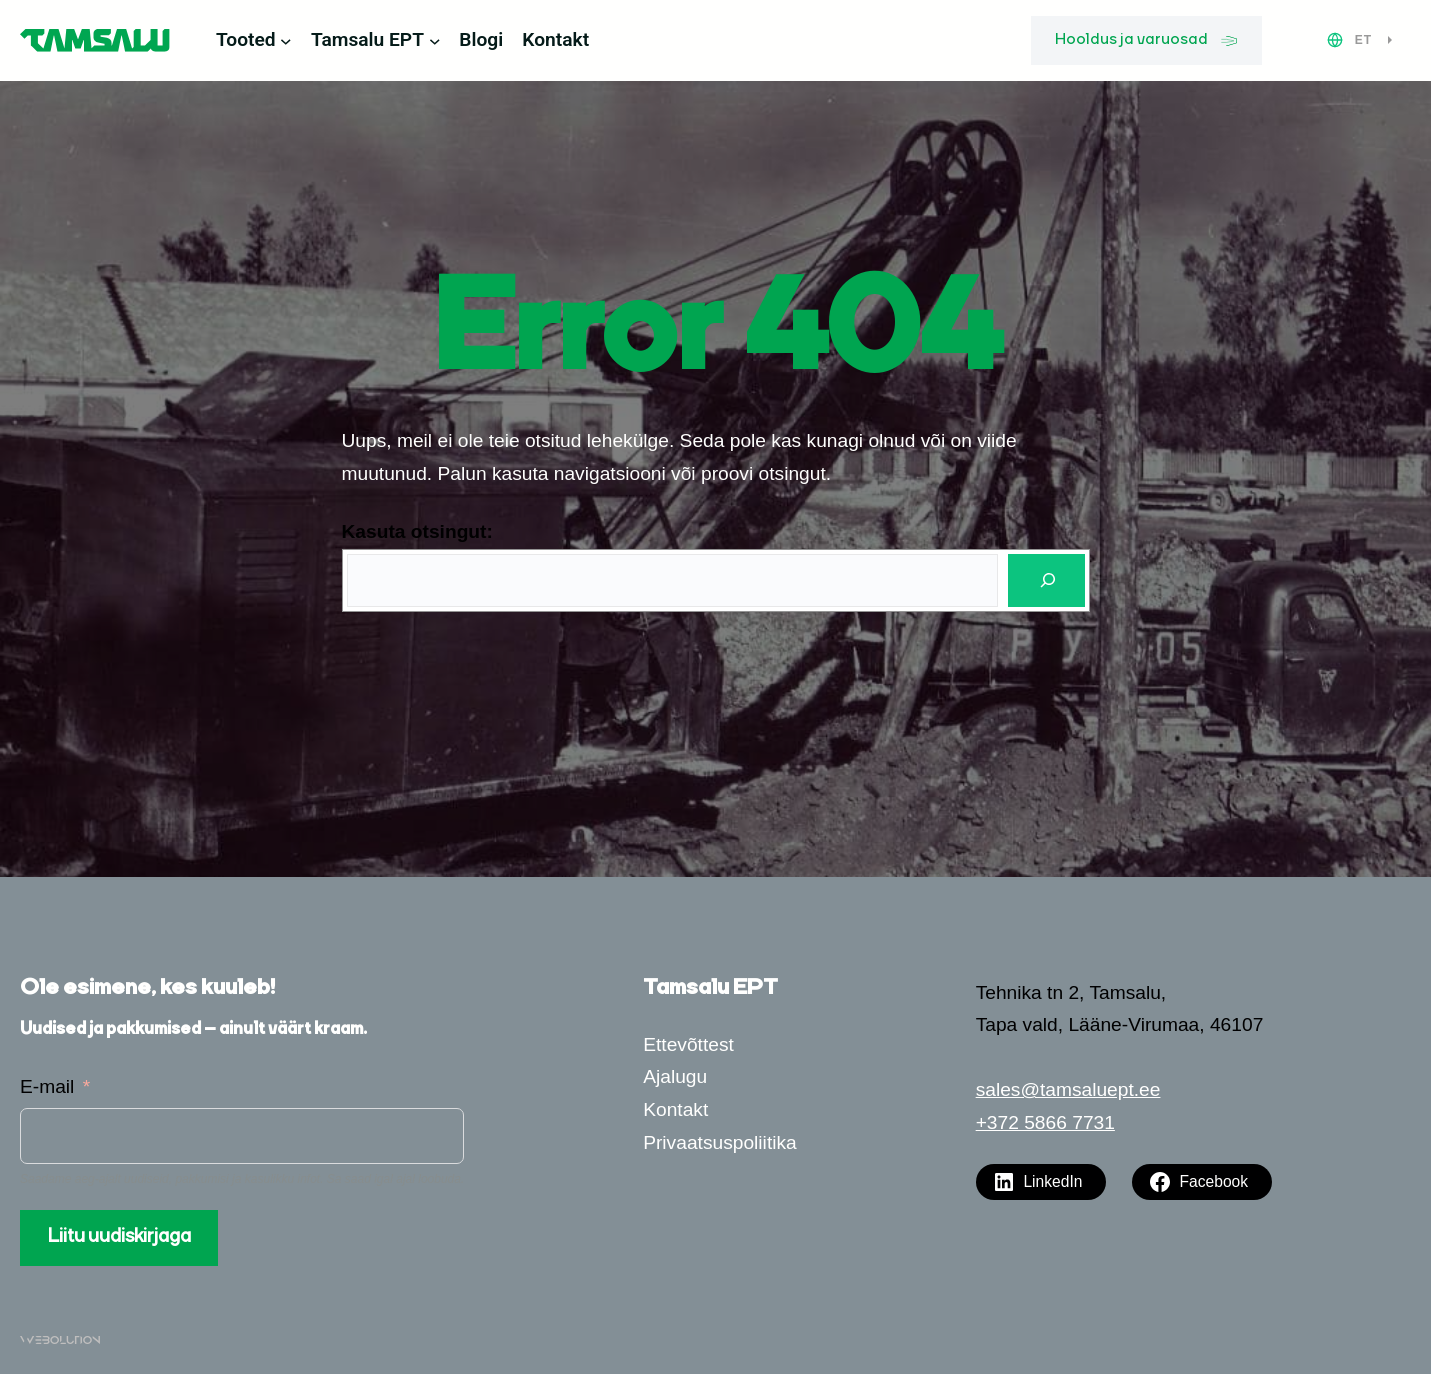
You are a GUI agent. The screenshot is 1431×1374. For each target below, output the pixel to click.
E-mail (47, 1086)
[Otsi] (1046, 580)
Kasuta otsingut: (417, 531)
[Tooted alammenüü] (286, 41)
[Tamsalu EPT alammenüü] (435, 41)
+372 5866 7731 (1045, 1122)
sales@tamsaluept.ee (1068, 1089)
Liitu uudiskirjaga (119, 1237)
